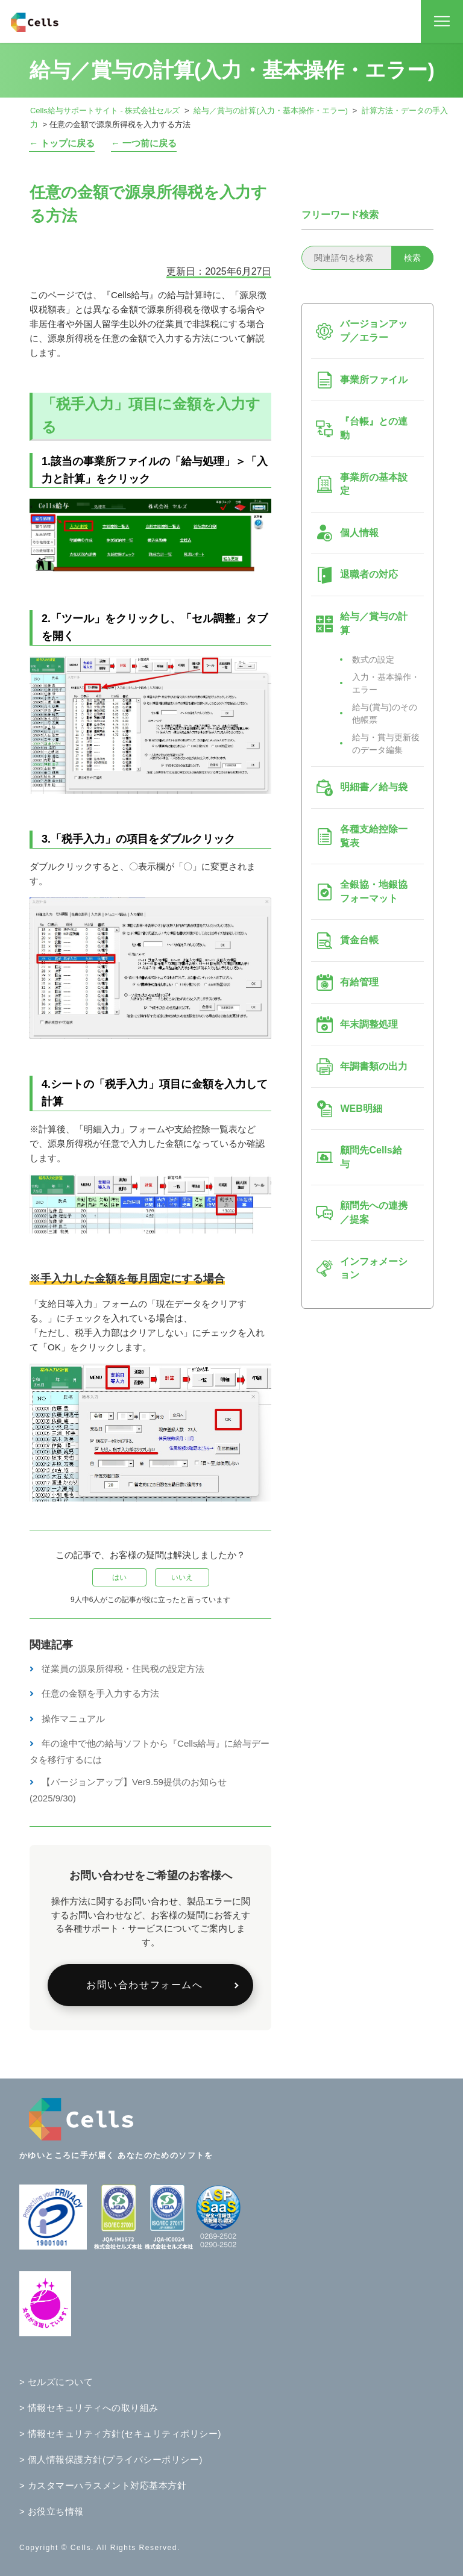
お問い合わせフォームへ (144, 1985)
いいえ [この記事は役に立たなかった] (182, 1577)
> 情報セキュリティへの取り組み (89, 2408)
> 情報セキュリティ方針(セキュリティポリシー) (120, 2433)
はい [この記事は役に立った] (119, 1577)
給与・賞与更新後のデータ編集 (386, 743)
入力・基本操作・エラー (386, 683)
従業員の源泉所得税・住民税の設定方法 (123, 1669)
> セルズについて (56, 2382)
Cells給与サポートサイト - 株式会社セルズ (105, 110)
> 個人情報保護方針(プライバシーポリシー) (111, 2459)
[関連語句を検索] (367, 258)
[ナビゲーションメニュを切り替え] (442, 22)
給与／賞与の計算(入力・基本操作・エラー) (271, 110)
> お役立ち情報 (51, 2511)
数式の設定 (373, 659)
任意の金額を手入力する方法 (100, 1693)
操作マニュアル (73, 1719)
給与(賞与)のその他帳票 (384, 713)
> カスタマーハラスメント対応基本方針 (102, 2485)
